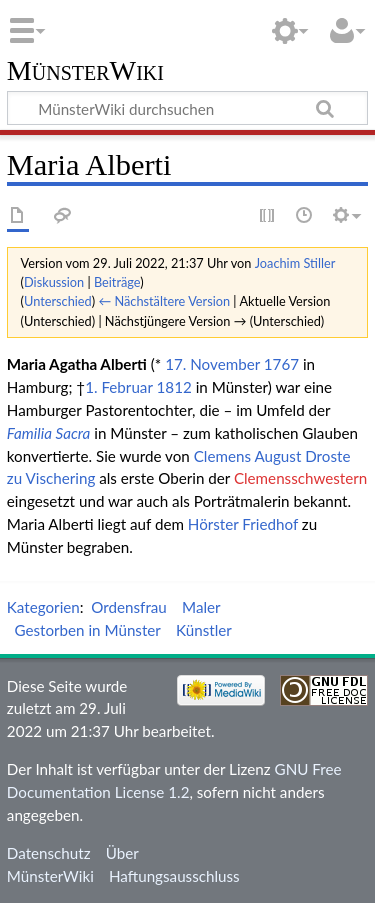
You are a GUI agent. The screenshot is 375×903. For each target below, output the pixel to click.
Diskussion (54, 282)
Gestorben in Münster (87, 630)
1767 (281, 364)
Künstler (204, 630)
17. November (212, 364)
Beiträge (117, 282)
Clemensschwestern (300, 478)
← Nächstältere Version (164, 301)
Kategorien (43, 607)
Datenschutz (49, 853)
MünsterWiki (85, 71)
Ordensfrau (129, 607)
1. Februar (118, 387)
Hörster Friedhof (243, 524)
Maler (201, 607)
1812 (174, 387)
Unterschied (58, 301)
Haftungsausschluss (174, 876)
